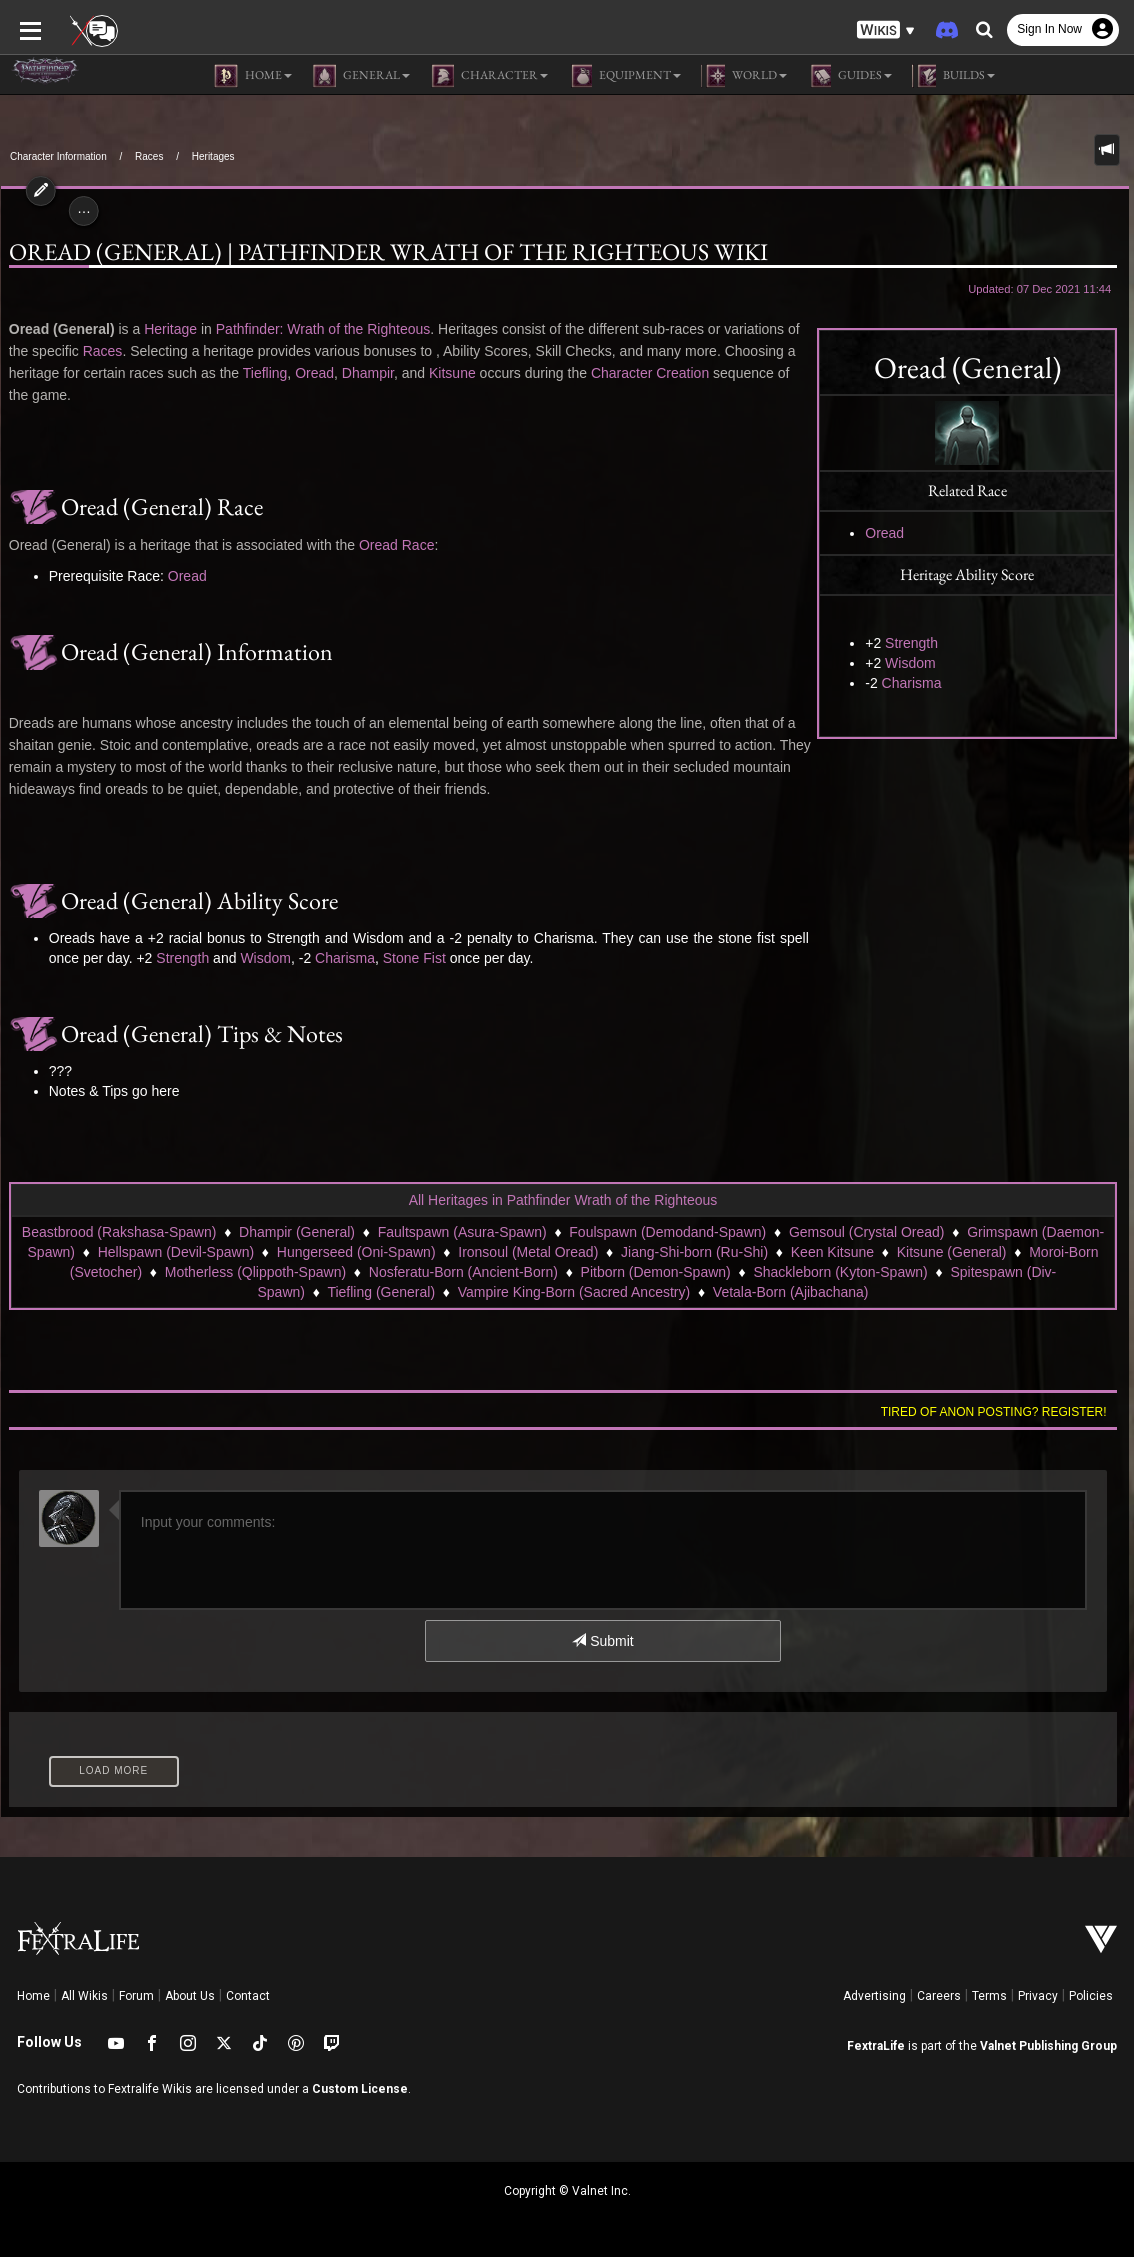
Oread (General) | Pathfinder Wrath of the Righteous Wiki (387, 252)
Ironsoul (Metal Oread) (528, 1252)
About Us (190, 1996)
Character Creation (649, 373)
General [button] (361, 76)
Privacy (1038, 1996)
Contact (248, 1996)
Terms (989, 1996)
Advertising (874, 1996)
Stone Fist (413, 958)
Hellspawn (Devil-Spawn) (176, 1252)
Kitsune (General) (952, 1252)
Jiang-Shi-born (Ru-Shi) (694, 1252)
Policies (1091, 1996)
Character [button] (489, 76)
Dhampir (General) (297, 1232)
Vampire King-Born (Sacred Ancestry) (574, 1292)
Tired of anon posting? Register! (995, 1412)
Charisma (913, 683)
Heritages (213, 156)
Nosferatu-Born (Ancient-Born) (463, 1272)
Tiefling (263, 373)
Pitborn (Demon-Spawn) (656, 1272)
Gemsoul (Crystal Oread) (867, 1232)
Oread (886, 533)
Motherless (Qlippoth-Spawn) (255, 1272)
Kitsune (451, 373)
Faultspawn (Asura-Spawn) (462, 1232)
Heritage (169, 329)
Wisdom (911, 663)
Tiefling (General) (381, 1292)
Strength (912, 643)
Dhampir (367, 373)
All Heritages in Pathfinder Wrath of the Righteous (563, 1200)
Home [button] (253, 76)
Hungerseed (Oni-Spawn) (356, 1252)
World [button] (744, 76)
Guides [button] (849, 76)
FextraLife (876, 2046)
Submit (602, 1641)
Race (417, 545)
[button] (886, 30)
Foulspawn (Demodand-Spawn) (667, 1232)
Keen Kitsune (832, 1252)
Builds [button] (953, 76)
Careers (939, 1996)
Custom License (360, 2089)
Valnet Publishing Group (1048, 2046)
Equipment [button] (624, 76)
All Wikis (84, 1996)
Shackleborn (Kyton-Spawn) (840, 1272)
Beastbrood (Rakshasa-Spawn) (119, 1232)
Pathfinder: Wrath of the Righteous (322, 329)
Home (33, 1996)
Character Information (58, 156)
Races (149, 156)
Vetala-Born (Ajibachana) (791, 1292)
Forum (136, 1996)
